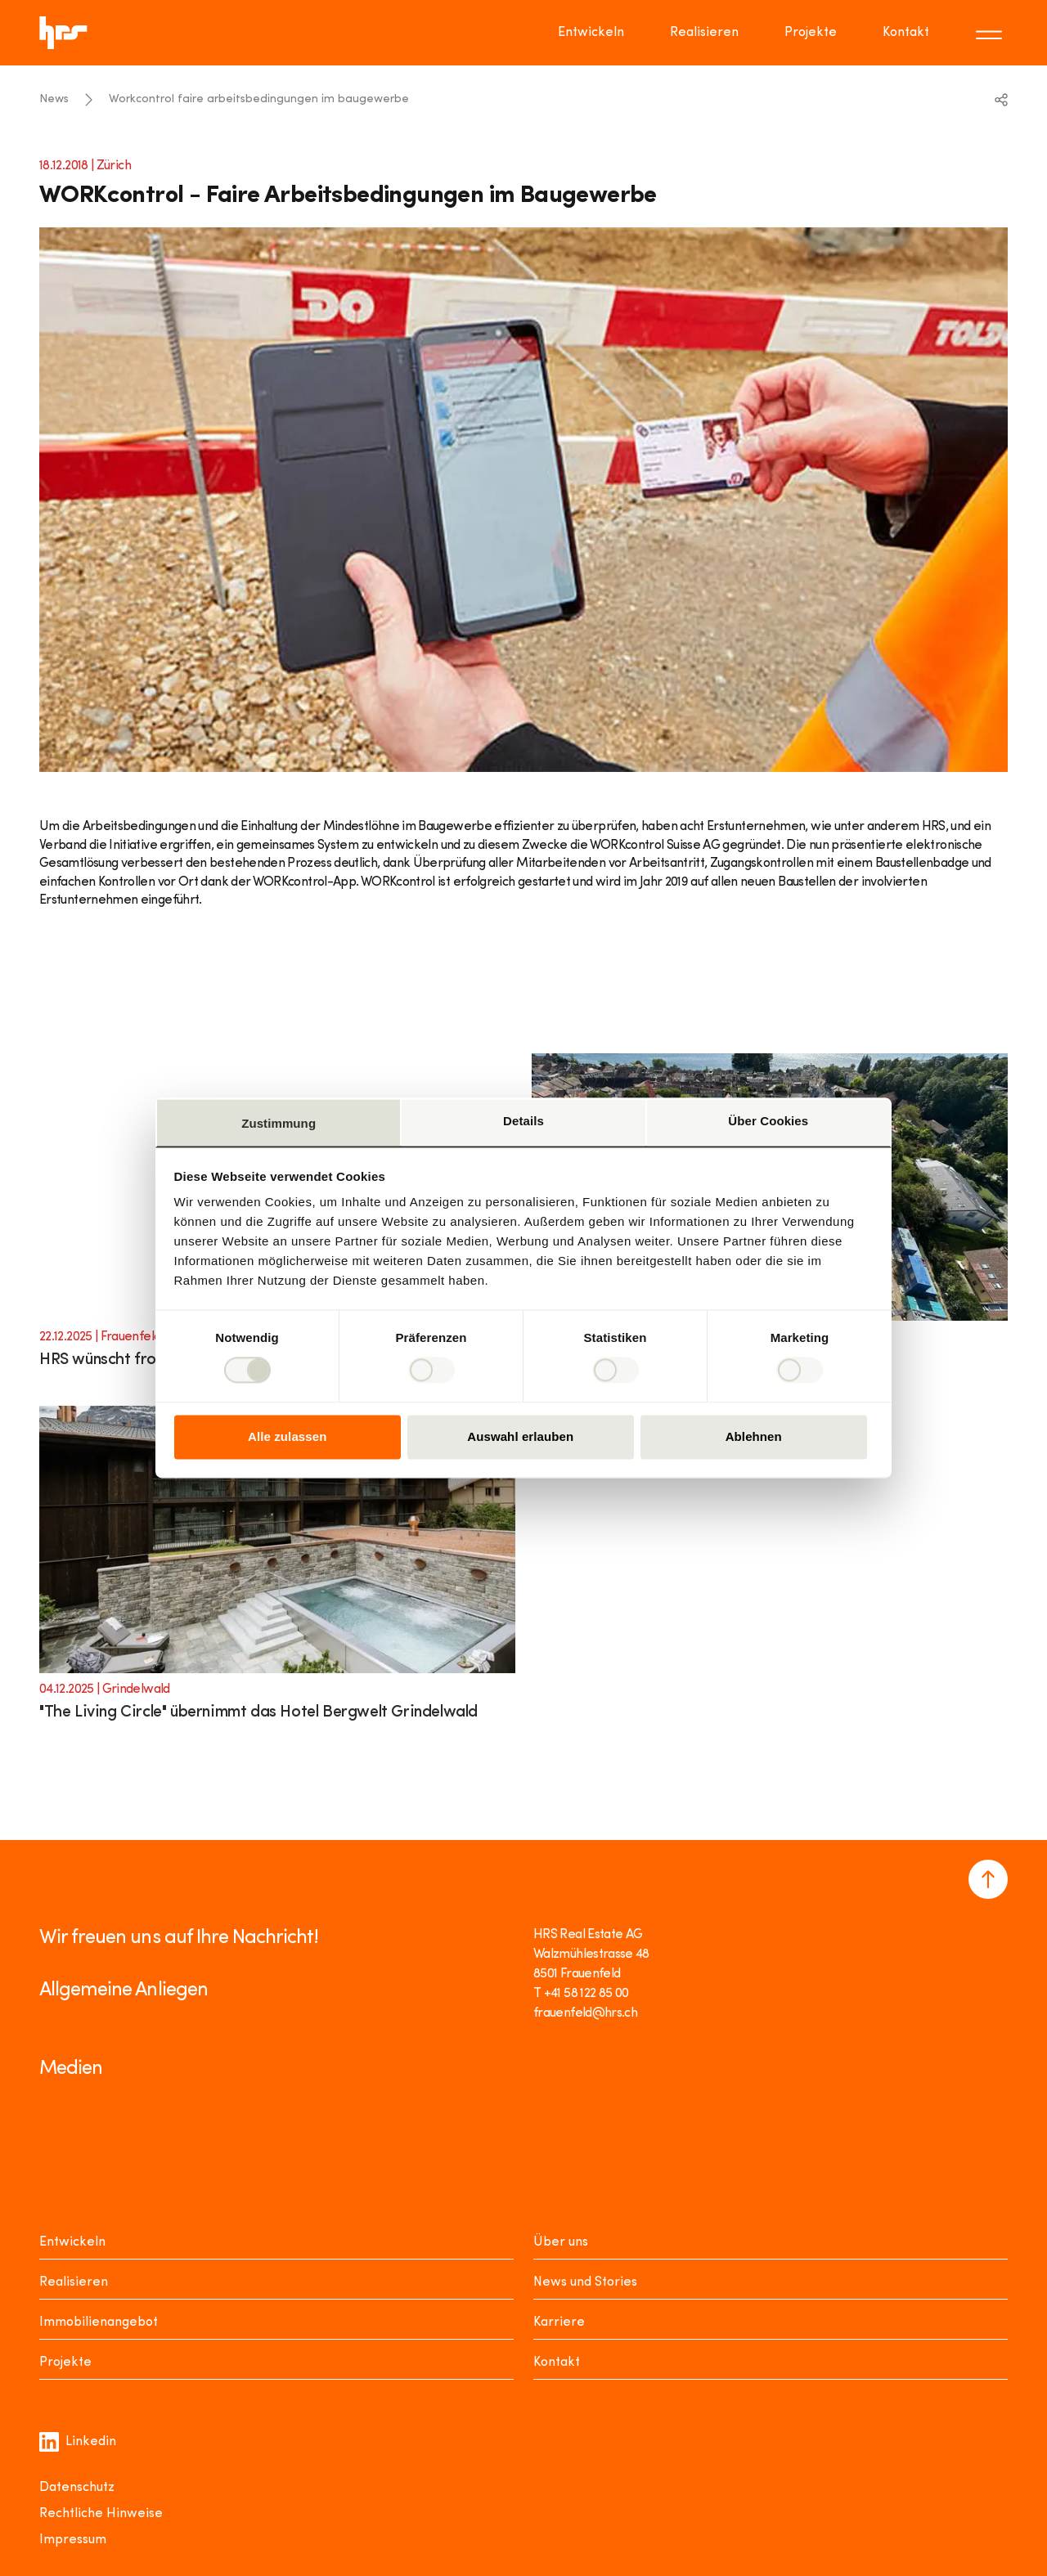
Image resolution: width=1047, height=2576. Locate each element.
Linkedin (77, 2442)
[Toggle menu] (991, 32)
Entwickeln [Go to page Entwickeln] (591, 32)
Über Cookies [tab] (768, 1121)
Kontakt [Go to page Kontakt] (906, 32)
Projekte (65, 2362)
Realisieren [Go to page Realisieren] (704, 32)
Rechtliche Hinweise (101, 2513)
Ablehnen (754, 1436)
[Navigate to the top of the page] (988, 1879)
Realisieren (73, 2282)
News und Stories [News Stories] (585, 2282)
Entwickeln (72, 2242)
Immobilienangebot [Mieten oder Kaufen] (98, 2322)
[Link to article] (277, 1574)
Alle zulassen (287, 1436)
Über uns (560, 2242)
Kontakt (556, 2362)
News (54, 99)
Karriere (559, 2322)
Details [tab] (523, 1121)
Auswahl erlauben (520, 1436)
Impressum (72, 2540)
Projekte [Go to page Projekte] (810, 32)
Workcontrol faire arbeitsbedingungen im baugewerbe (259, 99)
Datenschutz (77, 2487)
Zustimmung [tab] (278, 1123)
